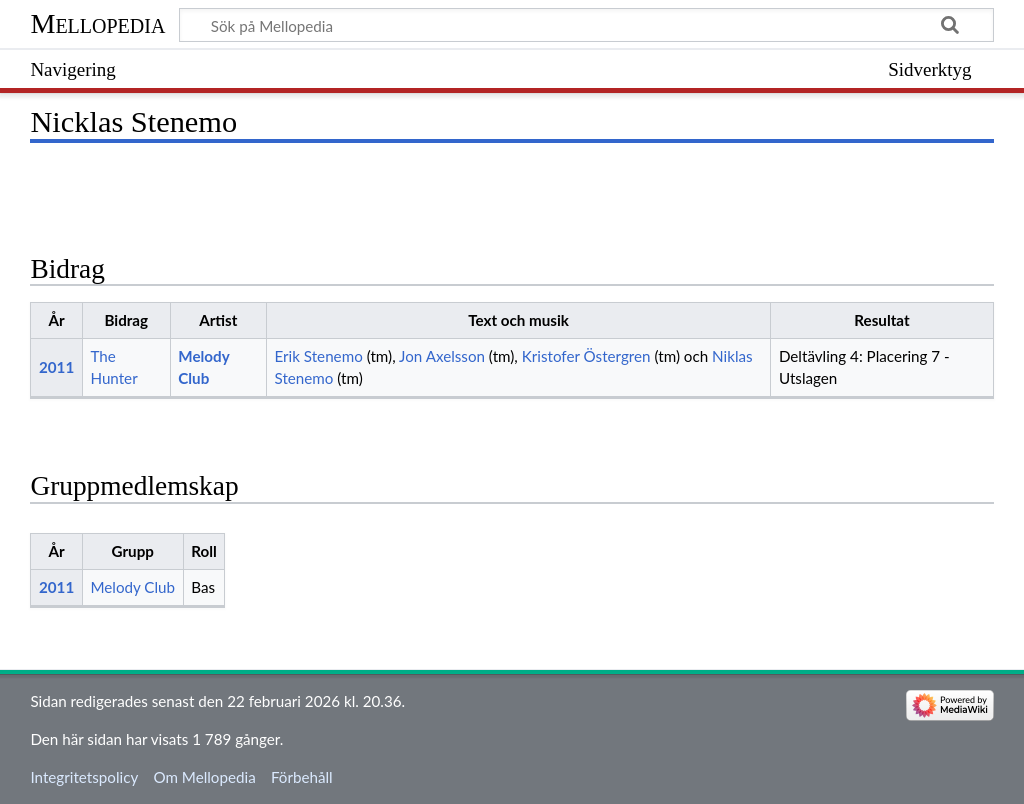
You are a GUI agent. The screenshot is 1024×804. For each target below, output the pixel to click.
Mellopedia (97, 23)
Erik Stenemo (318, 356)
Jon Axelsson (442, 356)
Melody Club (132, 587)
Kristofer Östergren (586, 356)
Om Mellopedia (204, 777)
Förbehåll (302, 777)
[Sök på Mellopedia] (586, 25)
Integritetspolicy (84, 777)
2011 (56, 367)
